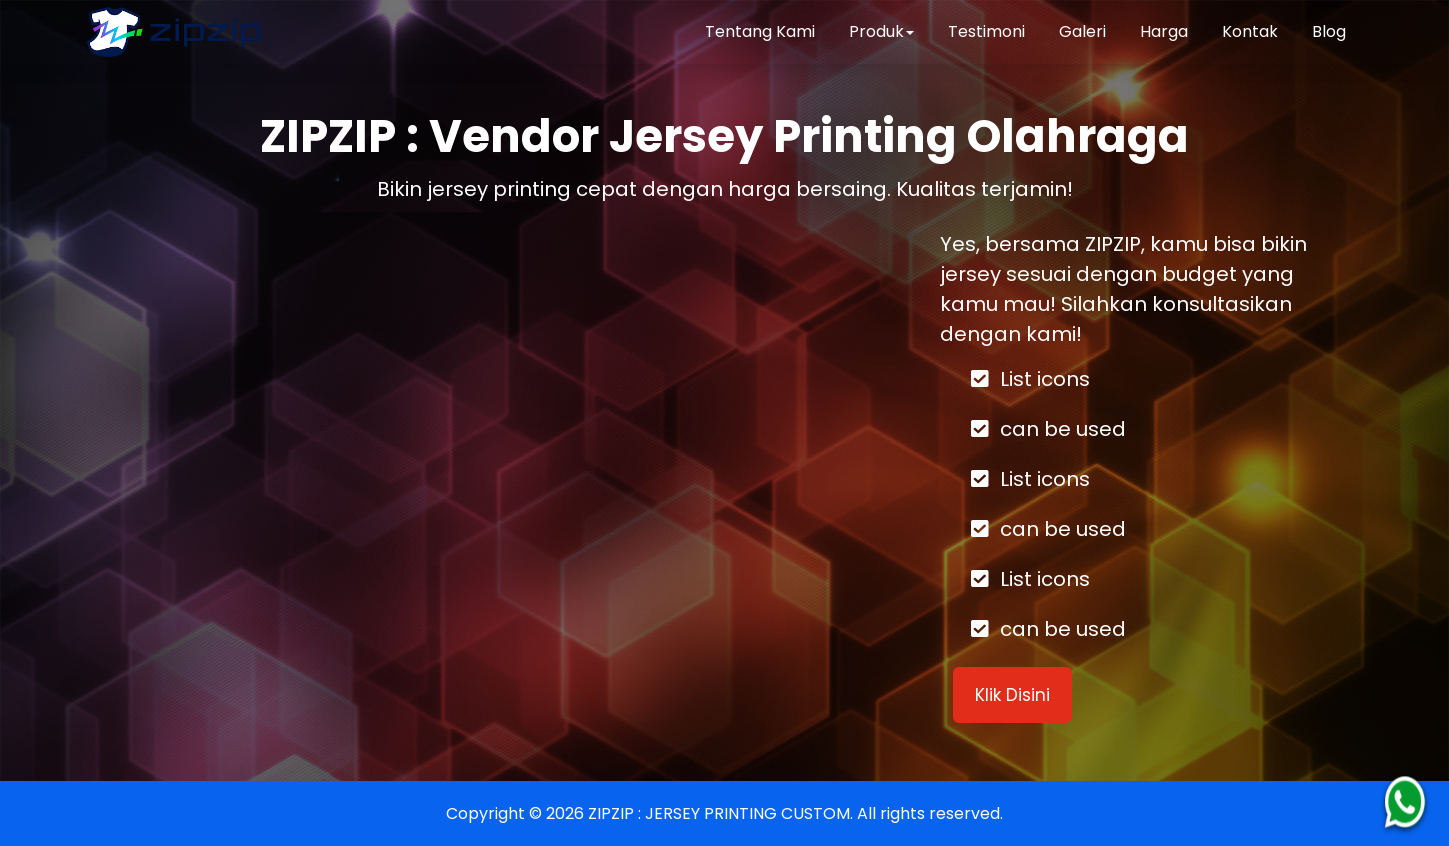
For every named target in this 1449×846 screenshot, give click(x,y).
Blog (1329, 31)
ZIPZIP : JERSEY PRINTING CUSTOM (719, 813)
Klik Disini (1012, 695)
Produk (881, 31)
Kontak (1250, 31)
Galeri (1082, 31)
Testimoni (986, 31)
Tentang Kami (760, 31)
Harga (1164, 31)
